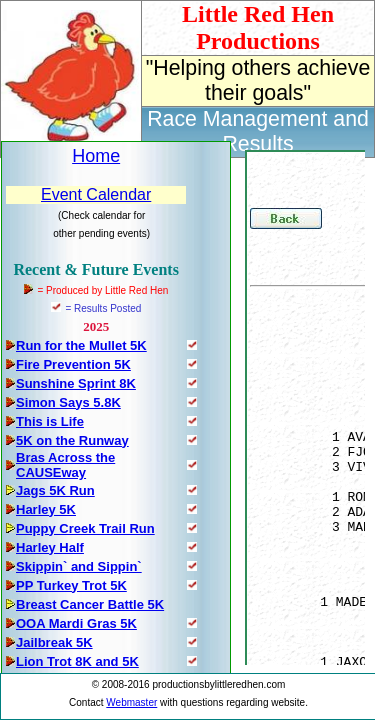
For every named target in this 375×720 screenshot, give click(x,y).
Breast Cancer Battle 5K (90, 604)
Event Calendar (96, 194)
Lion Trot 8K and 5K (77, 661)
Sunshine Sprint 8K (76, 383)
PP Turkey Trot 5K (71, 585)
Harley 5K (46, 509)
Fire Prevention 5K (73, 364)
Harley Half (50, 547)
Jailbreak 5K (54, 642)
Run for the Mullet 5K (81, 345)
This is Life (50, 421)
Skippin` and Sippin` (79, 566)
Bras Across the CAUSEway (65, 465)
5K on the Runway (72, 440)
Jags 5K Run (55, 490)
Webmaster (131, 702)
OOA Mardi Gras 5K (76, 623)
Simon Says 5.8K (68, 402)
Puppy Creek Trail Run (85, 528)
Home (96, 156)
